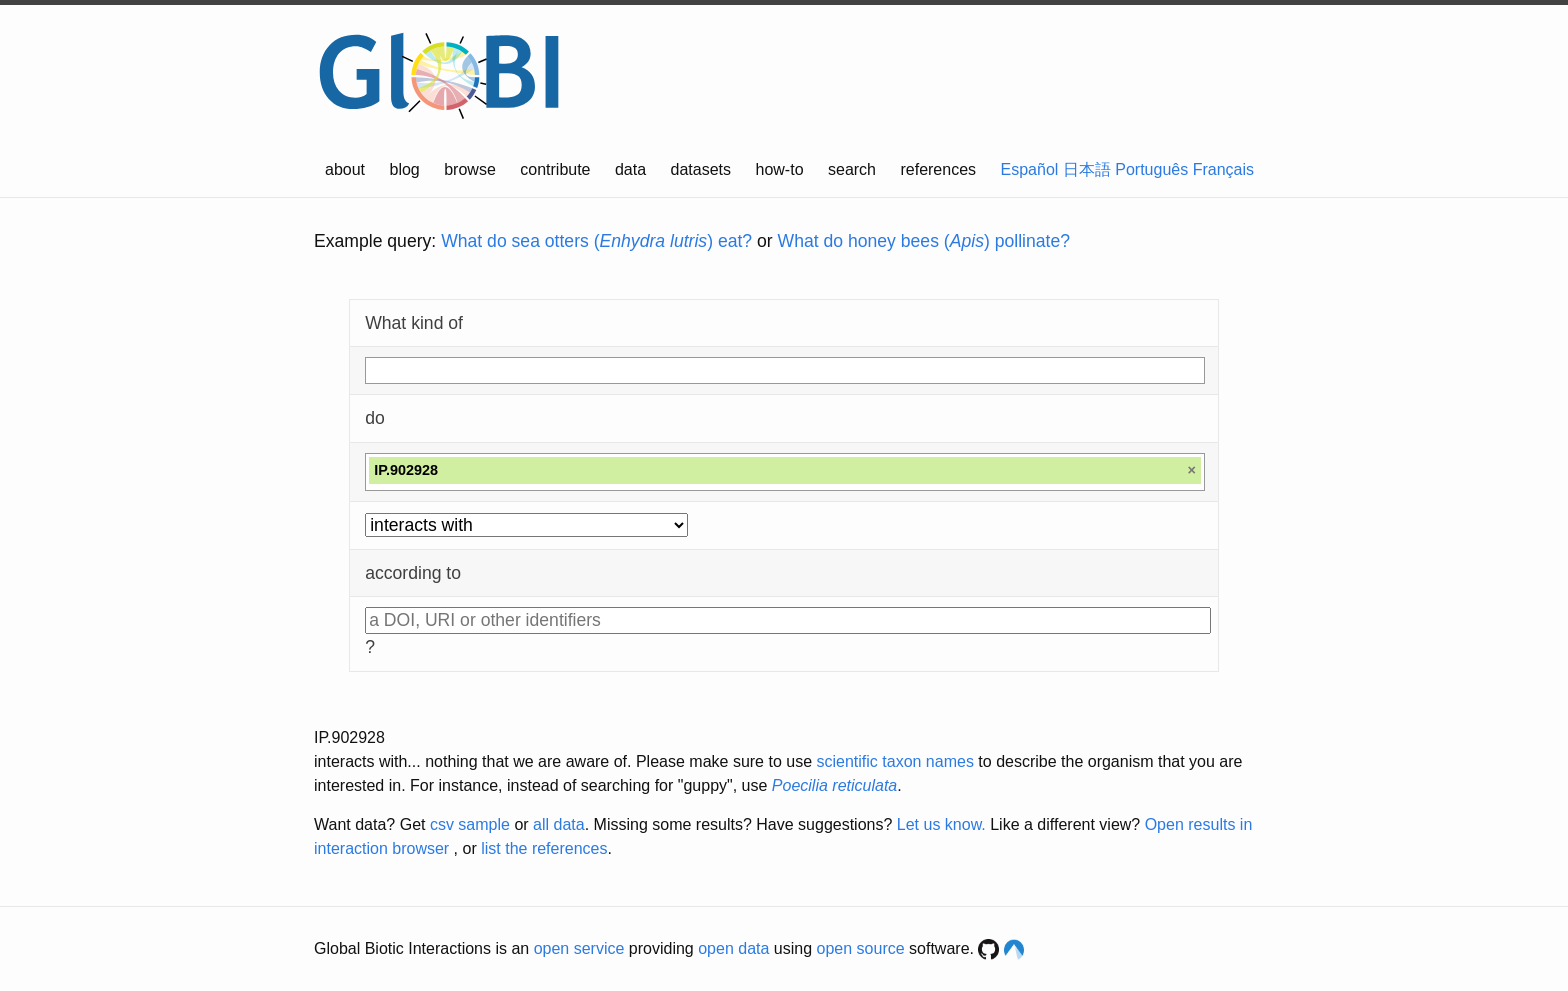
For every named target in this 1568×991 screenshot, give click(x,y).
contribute (555, 169)
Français (1223, 169)
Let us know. (941, 824)
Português (1151, 169)
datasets (701, 169)
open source (861, 948)
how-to (780, 169)
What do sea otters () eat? (596, 241)
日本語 (1087, 169)
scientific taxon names (894, 761)
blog (405, 169)
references (938, 169)
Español (1030, 169)
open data (733, 948)
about (345, 169)
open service (579, 948)
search (852, 169)
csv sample (470, 824)
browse (470, 169)
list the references (544, 848)
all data (559, 824)
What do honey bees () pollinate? (924, 241)
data (630, 169)
